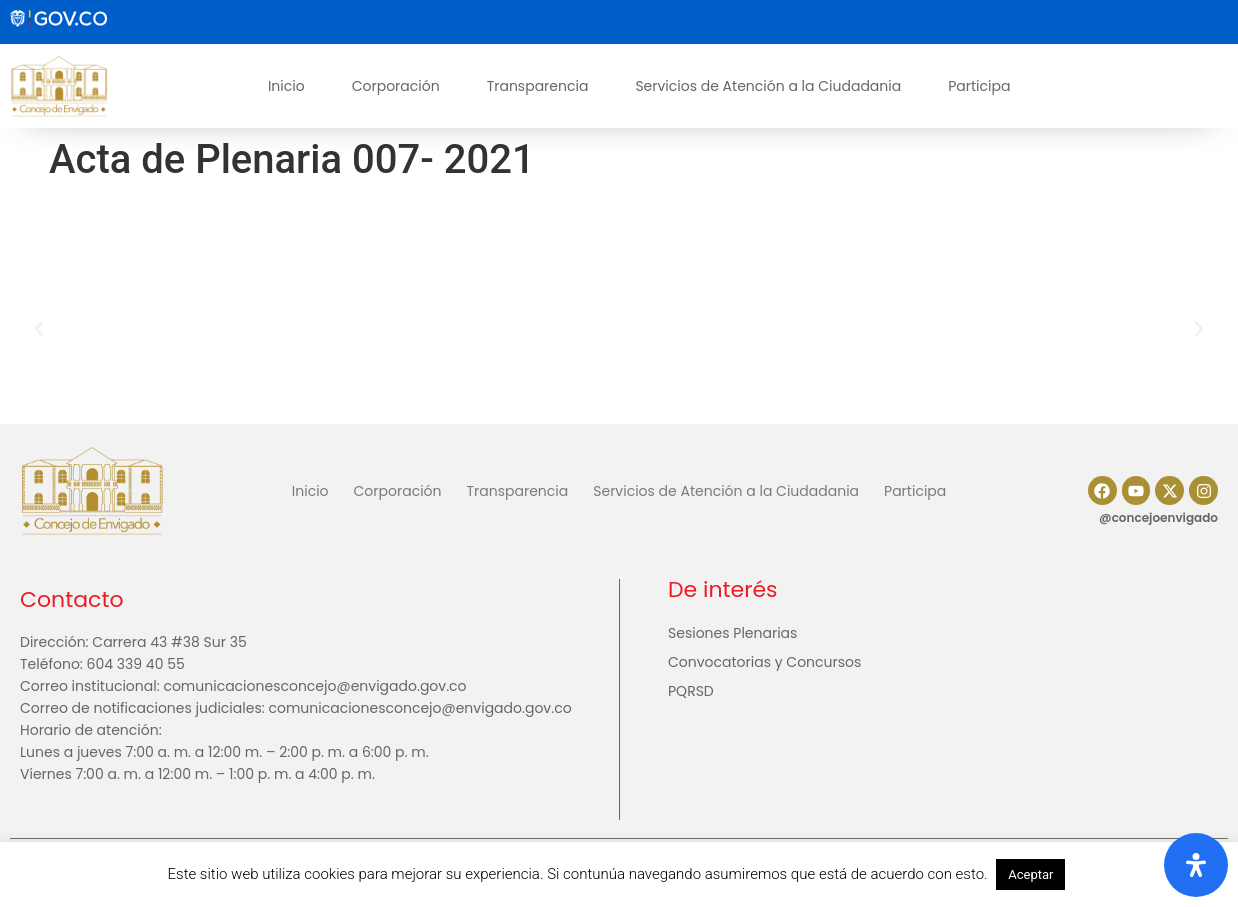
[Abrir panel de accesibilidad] (1196, 865)
